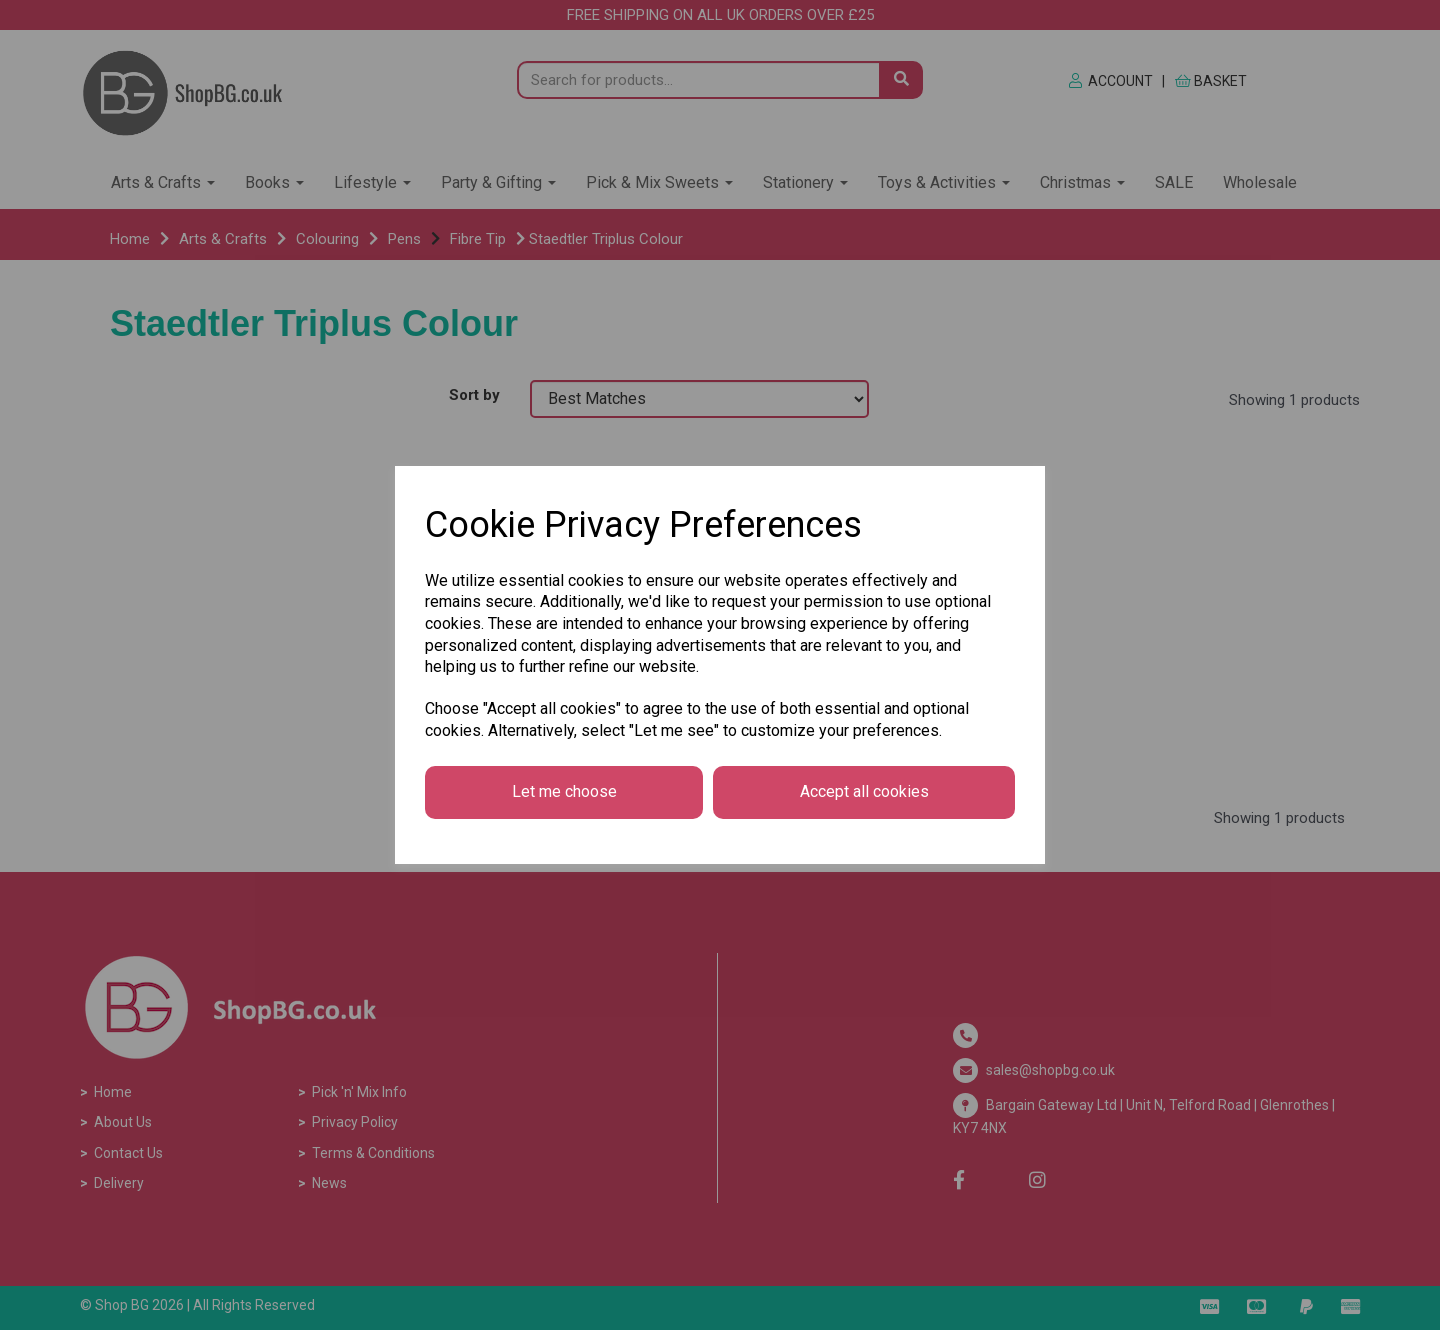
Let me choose (564, 791)
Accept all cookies (864, 791)
